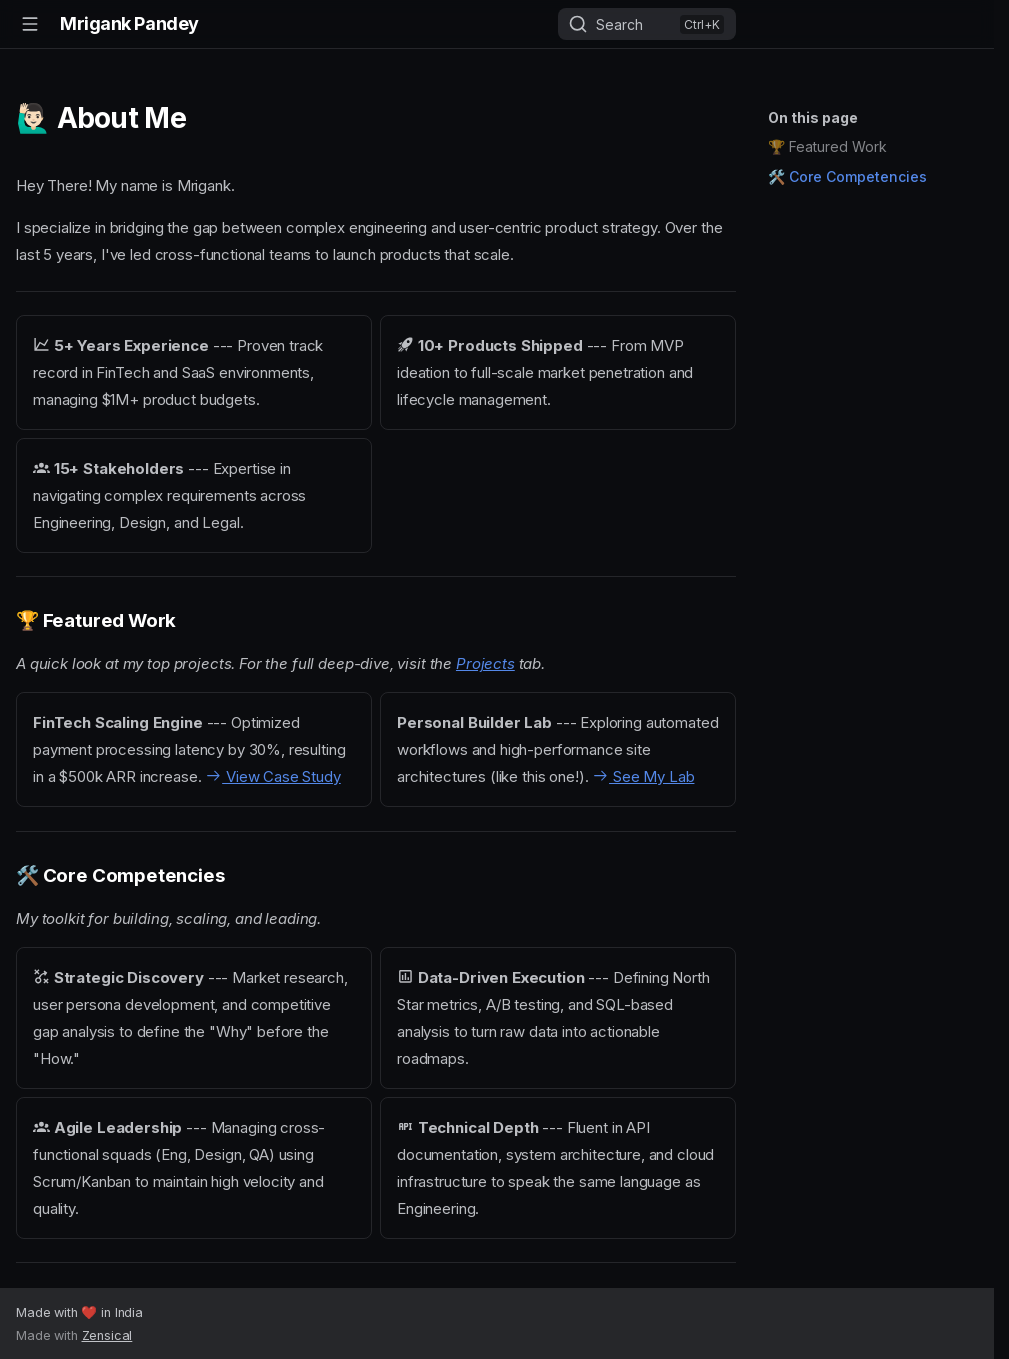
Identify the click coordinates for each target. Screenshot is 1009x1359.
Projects (485, 663)
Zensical (107, 1335)
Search (619, 24)
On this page (813, 117)
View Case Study (272, 776)
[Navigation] (30, 24)
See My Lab (643, 776)
